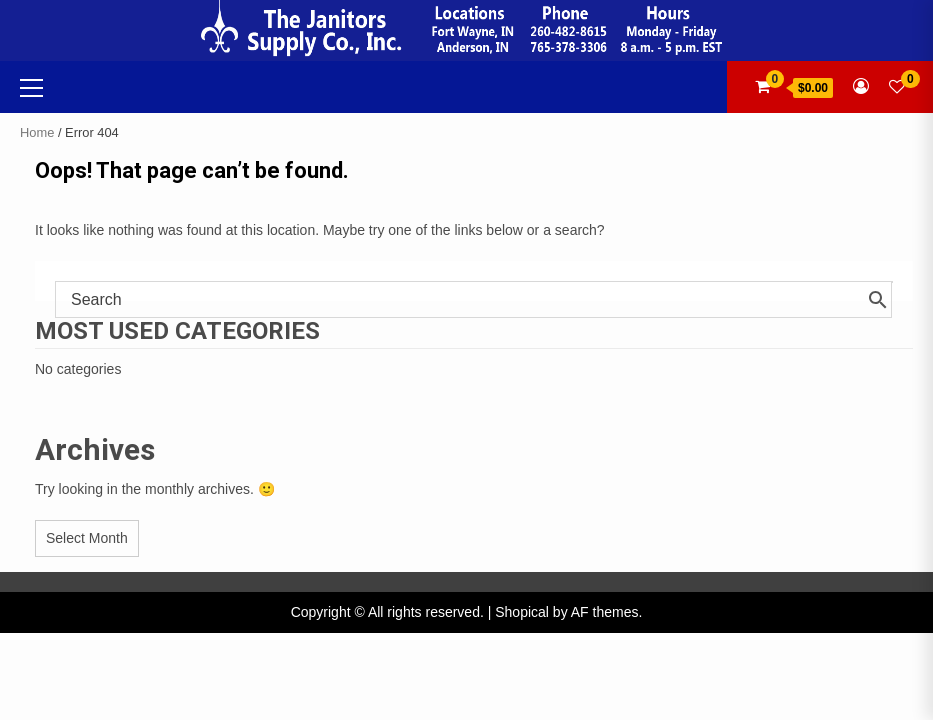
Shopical (522, 612)
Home (37, 132)
